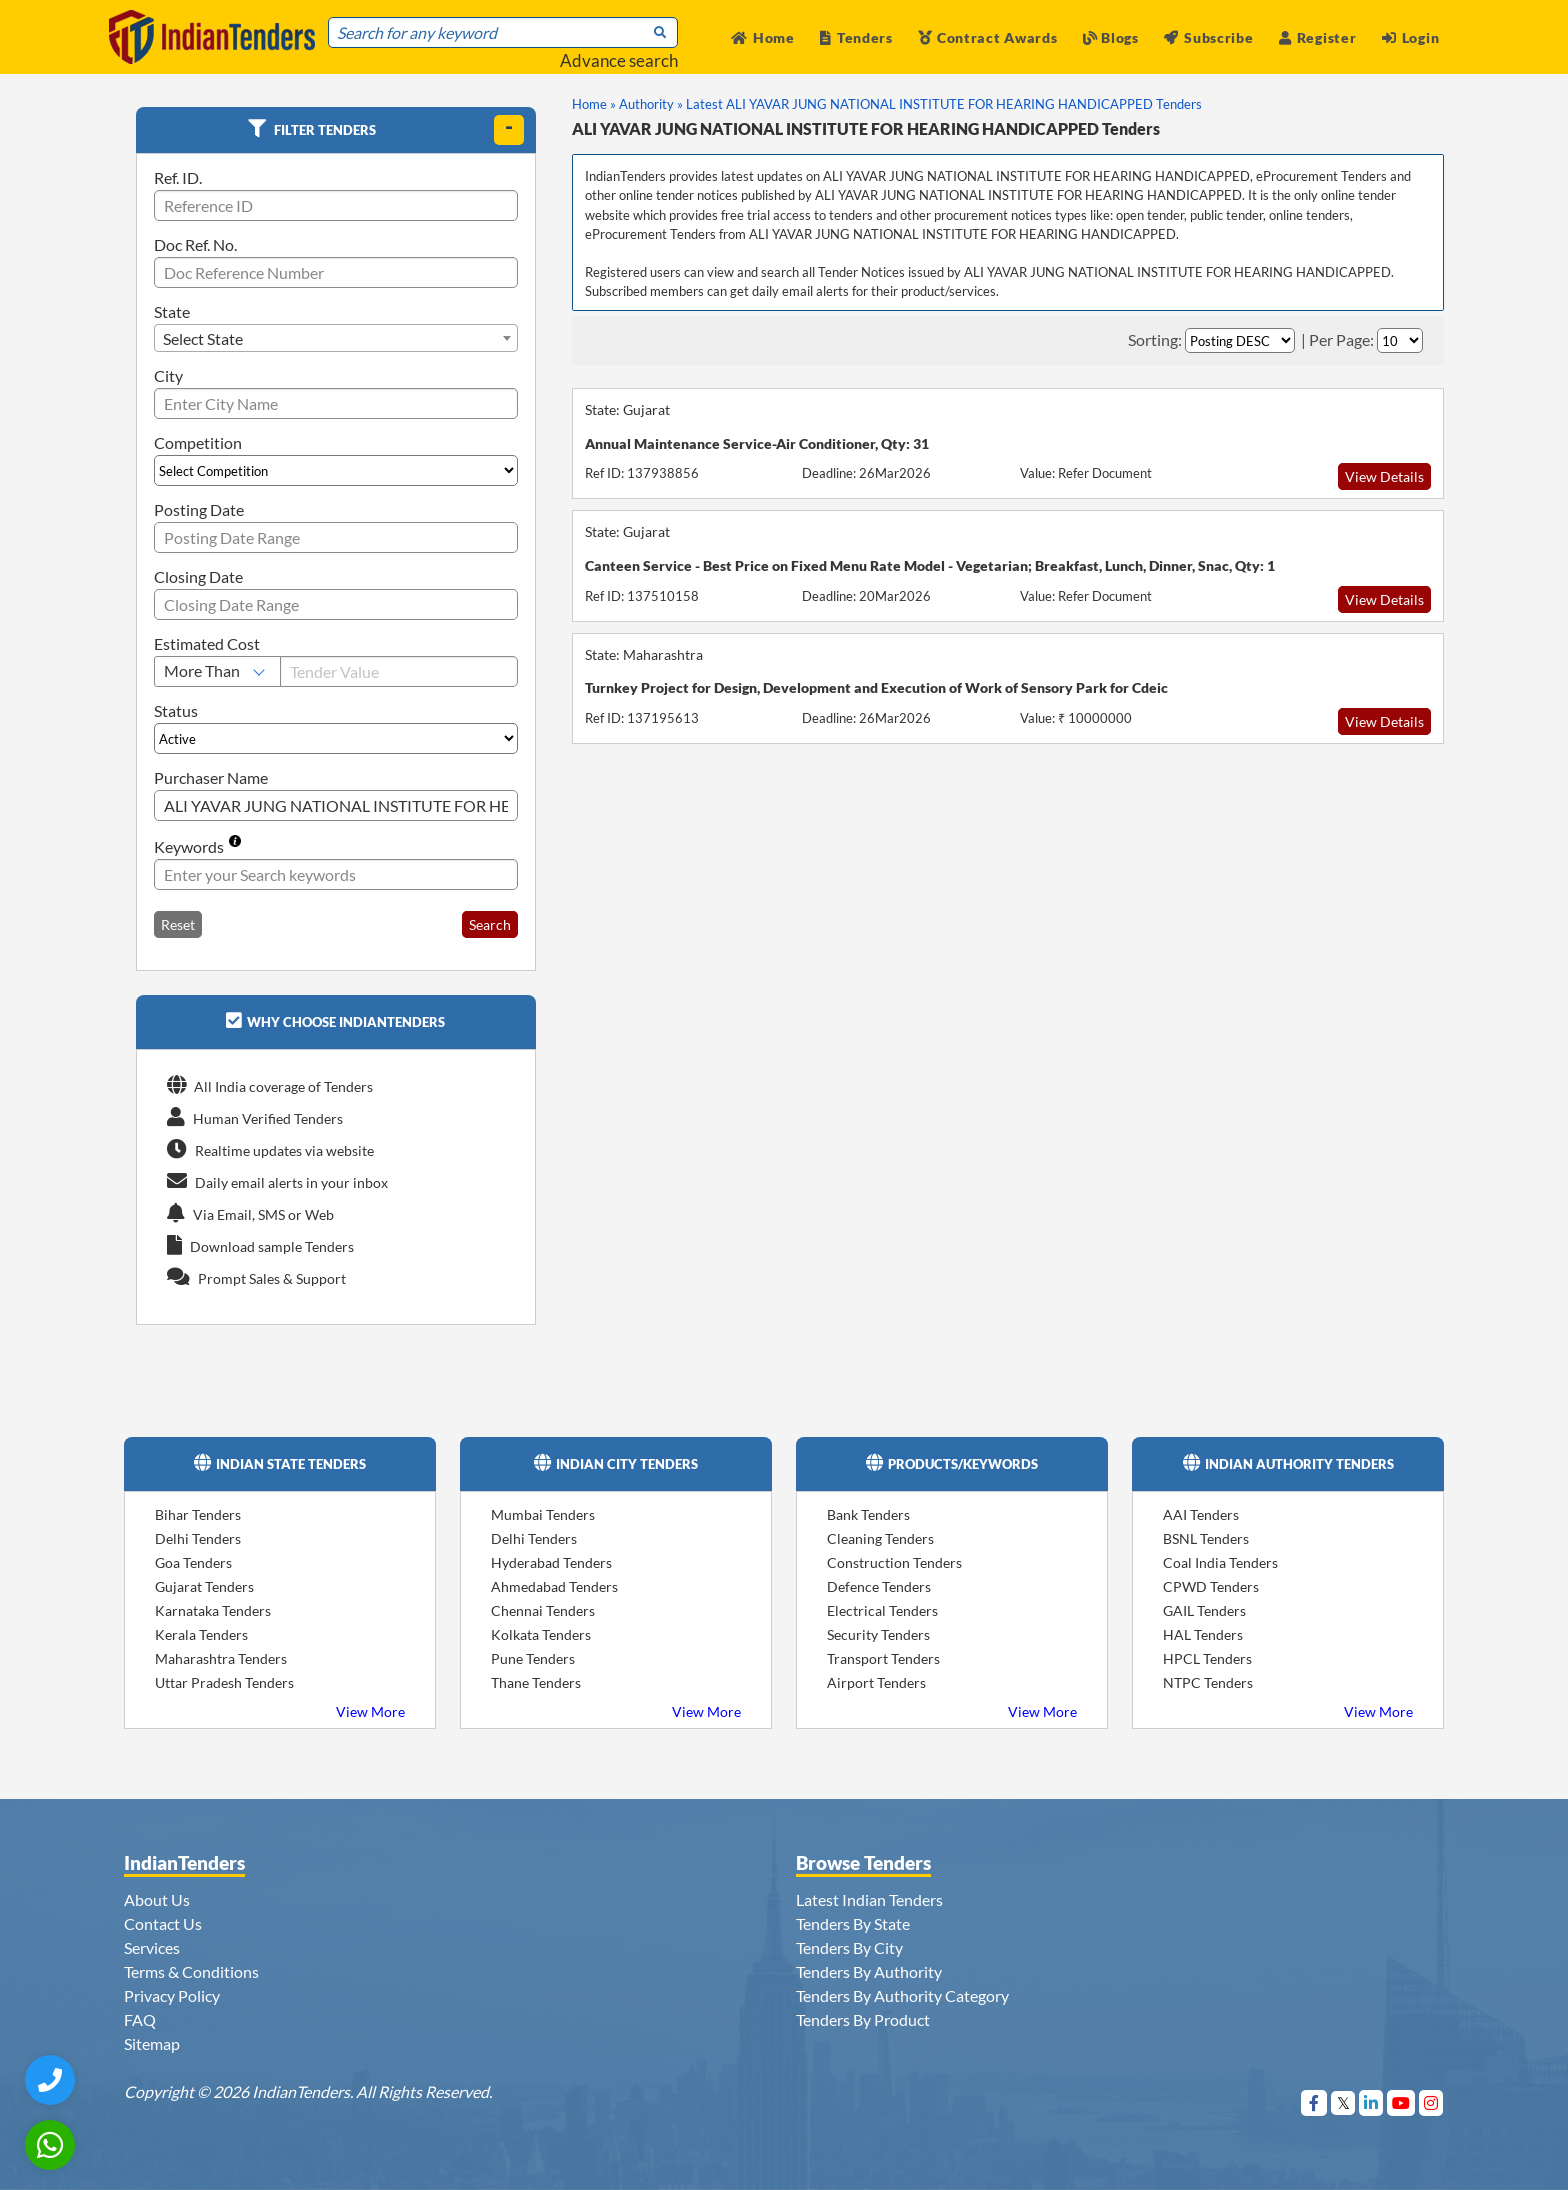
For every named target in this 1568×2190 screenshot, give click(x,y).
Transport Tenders (883, 1658)
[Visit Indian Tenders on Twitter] (1343, 2102)
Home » (594, 104)
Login (1410, 37)
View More (370, 1711)
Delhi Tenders (198, 1538)
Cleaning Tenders (880, 1538)
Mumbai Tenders (543, 1514)
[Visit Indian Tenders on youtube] (1401, 2102)
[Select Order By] (1240, 340)
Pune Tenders (533, 1658)
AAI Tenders (1201, 1514)
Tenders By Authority (869, 1971)
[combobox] (336, 338)
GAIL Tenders (1204, 1610)
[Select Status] (336, 738)
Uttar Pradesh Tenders (224, 1682)
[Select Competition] (336, 470)
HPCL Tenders (1207, 1658)
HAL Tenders (1203, 1634)
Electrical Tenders (882, 1610)
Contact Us (163, 1923)
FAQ (140, 2019)
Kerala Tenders (201, 1634)
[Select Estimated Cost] (217, 671)
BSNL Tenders (1206, 1538)
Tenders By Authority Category (902, 1995)
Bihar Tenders (198, 1514)
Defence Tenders (879, 1586)
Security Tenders (878, 1634)
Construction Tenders (894, 1562)
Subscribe (1208, 37)
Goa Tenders (193, 1562)
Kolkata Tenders (541, 1634)
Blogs (1111, 37)
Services (152, 1947)
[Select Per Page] (1400, 340)
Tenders (856, 37)
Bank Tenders (868, 1514)
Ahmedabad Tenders (554, 1586)
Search (490, 924)
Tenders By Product (863, 2019)
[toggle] (509, 130)
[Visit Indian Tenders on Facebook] (1314, 2102)
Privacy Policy (172, 1995)
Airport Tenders (876, 1682)
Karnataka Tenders (213, 1610)
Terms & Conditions (191, 1971)
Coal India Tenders (1220, 1562)
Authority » (651, 104)
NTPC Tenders (1208, 1682)
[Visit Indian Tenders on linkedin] (1371, 2102)
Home (763, 37)
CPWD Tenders (1211, 1586)
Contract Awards (987, 37)
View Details (1384, 476)
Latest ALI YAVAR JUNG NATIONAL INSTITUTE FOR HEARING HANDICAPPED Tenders (944, 104)
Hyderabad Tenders (551, 1562)
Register (1317, 37)
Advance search (619, 60)
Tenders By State (853, 1923)
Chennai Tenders (543, 1610)
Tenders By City (849, 1947)
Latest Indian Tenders (869, 1899)
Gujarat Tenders (204, 1586)
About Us (157, 1899)
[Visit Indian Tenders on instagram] (1431, 2102)
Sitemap (152, 2043)
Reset (178, 924)
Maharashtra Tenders (221, 1658)
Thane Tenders (536, 1682)
